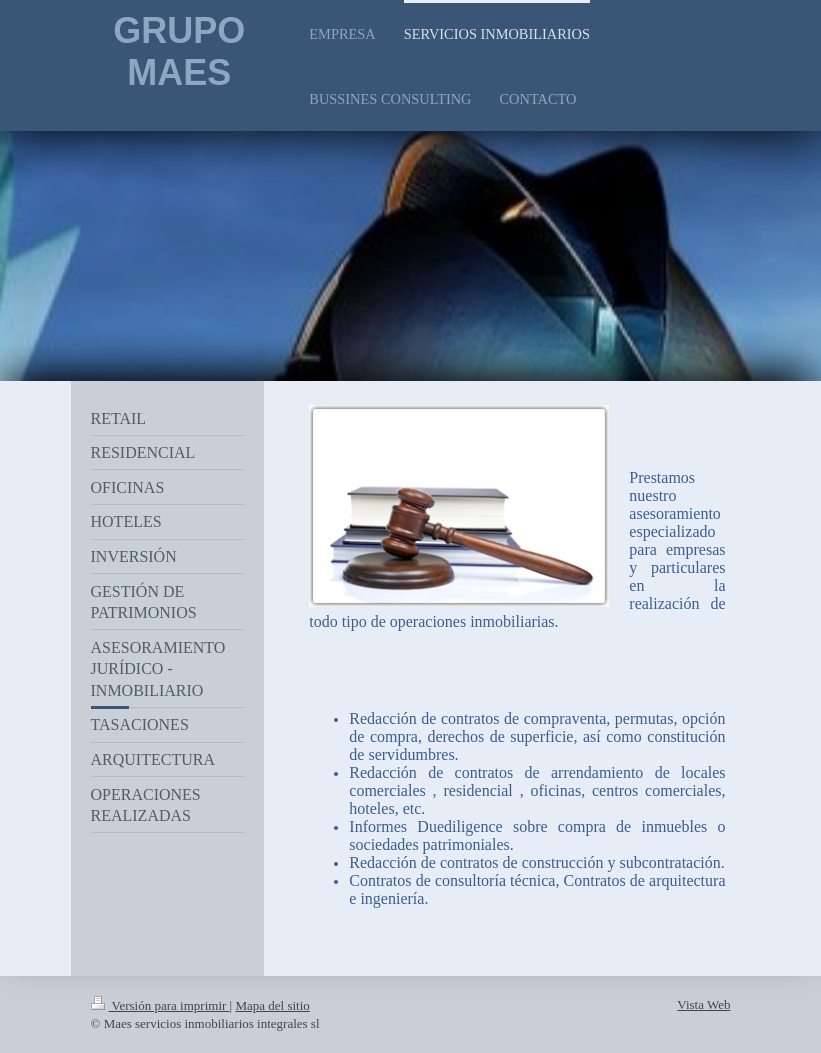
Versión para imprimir (160, 1005)
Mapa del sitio (272, 1005)
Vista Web (703, 1004)
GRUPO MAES (179, 51)
